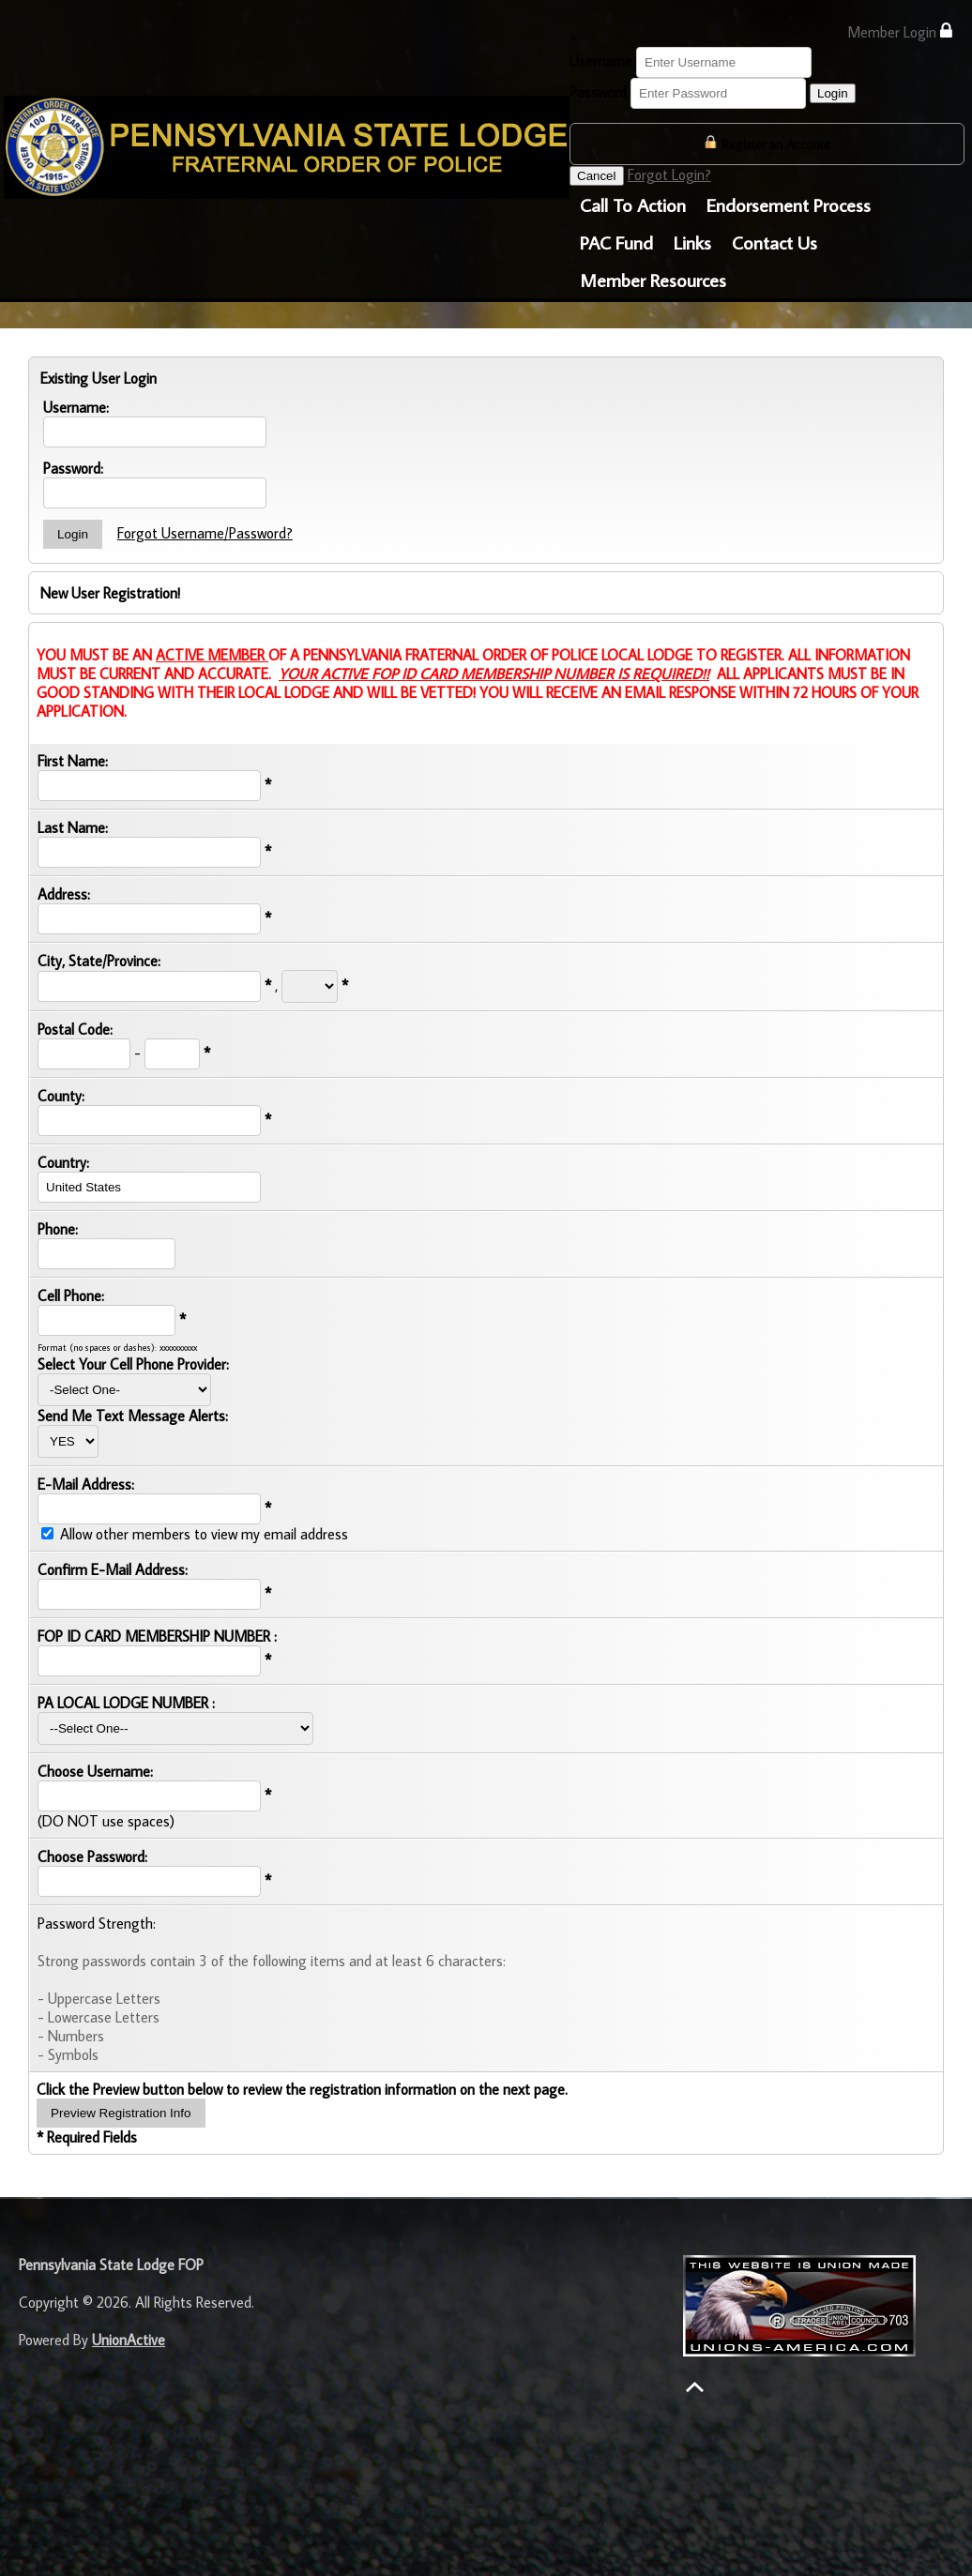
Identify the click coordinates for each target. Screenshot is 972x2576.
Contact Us (774, 242)
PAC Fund (616, 242)
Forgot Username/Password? (205, 532)
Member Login (899, 31)
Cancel (596, 176)
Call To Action (633, 204)
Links (692, 242)
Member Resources (653, 279)
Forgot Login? (669, 174)
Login (832, 93)
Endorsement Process (788, 204)
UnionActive (128, 2339)
